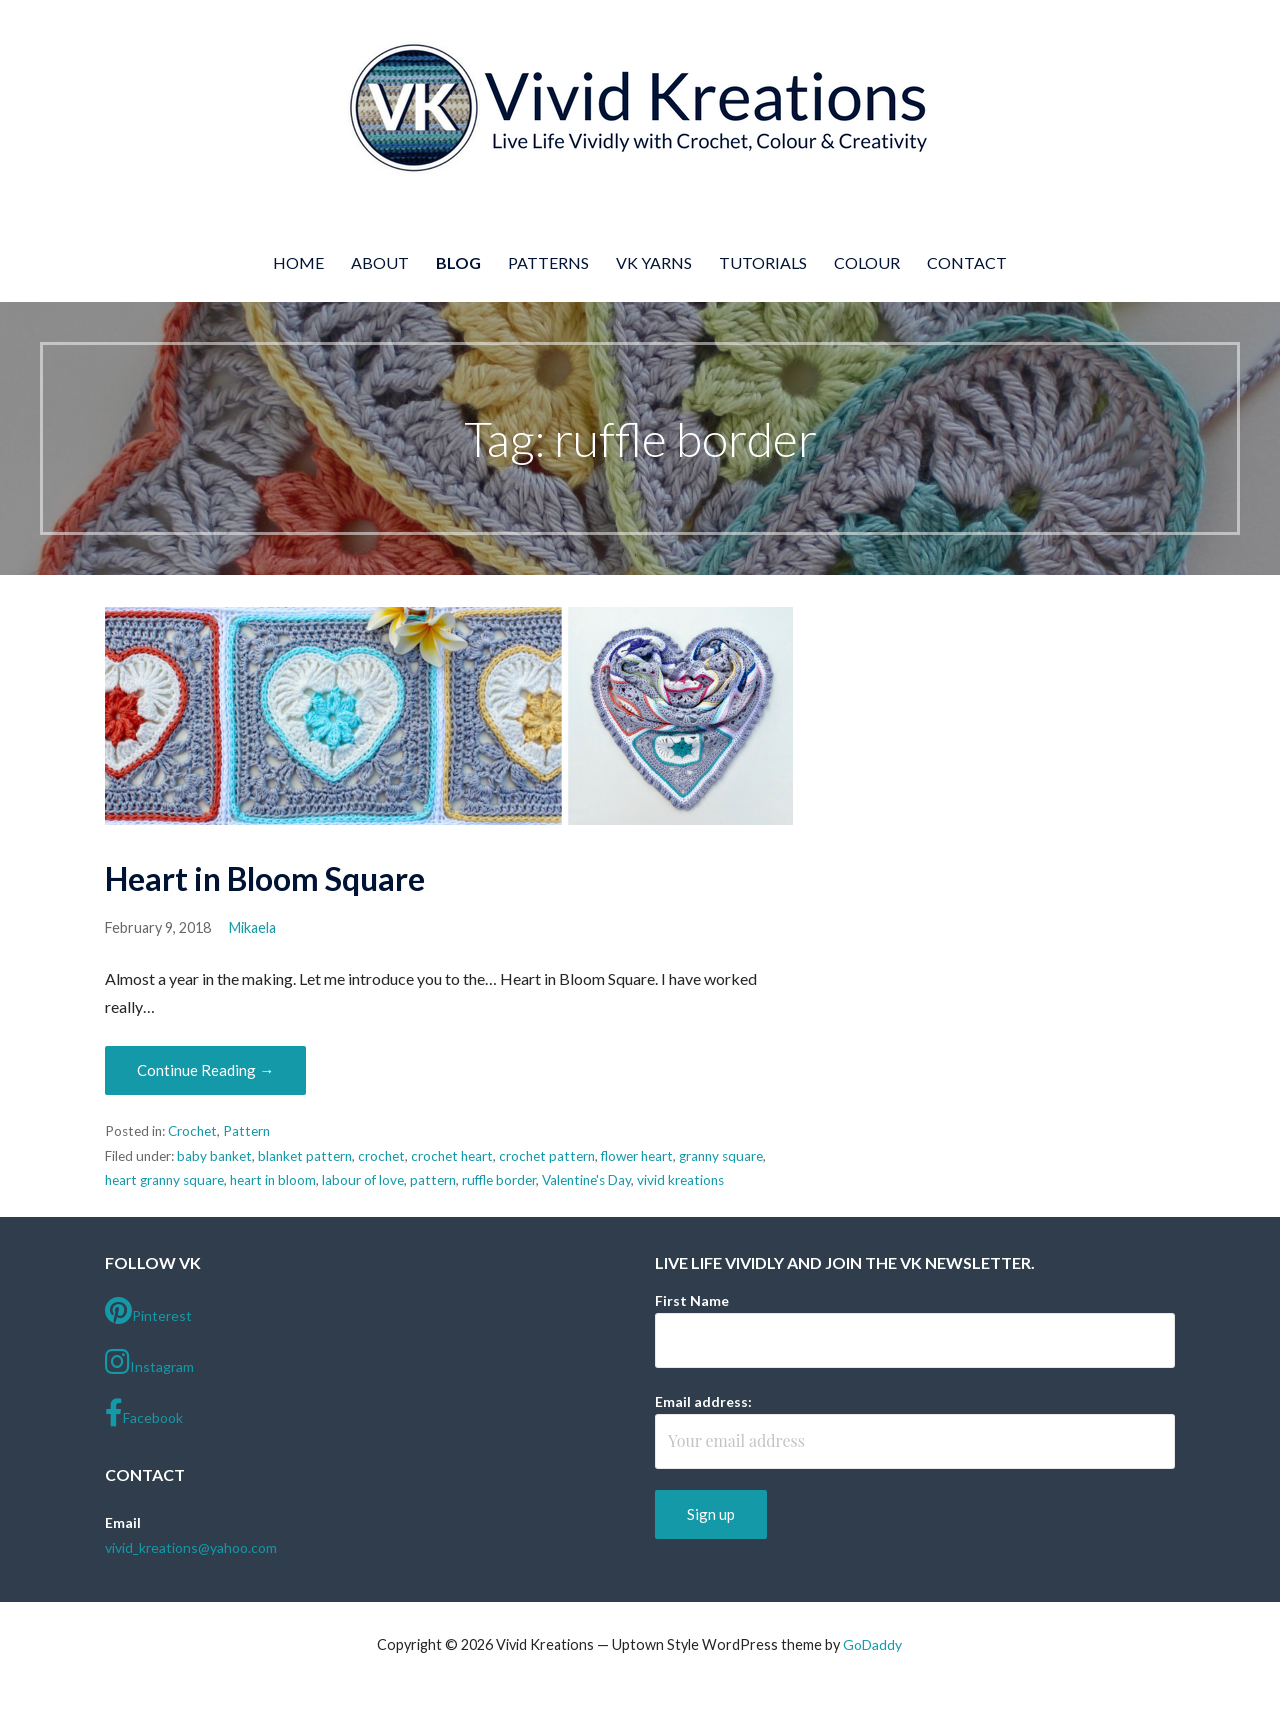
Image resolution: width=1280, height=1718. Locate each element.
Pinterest (148, 1311)
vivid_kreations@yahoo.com (191, 1547)
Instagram (149, 1362)
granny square (721, 1156)
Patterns (548, 262)
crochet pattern (547, 1156)
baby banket (214, 1156)
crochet (381, 1156)
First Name (692, 1300)
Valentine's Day (586, 1180)
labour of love (363, 1180)
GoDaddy (872, 1644)
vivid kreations (680, 1180)
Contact (967, 262)
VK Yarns (654, 262)
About (380, 262)
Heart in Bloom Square (265, 878)
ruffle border (499, 1180)
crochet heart (452, 1156)
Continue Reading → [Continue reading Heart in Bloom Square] (205, 1070)
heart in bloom (273, 1180)
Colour (867, 262)
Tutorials (763, 262)
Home (298, 262)
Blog (458, 262)
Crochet (192, 1131)
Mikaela (252, 927)
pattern (433, 1180)
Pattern (246, 1131)
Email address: (703, 1401)
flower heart (637, 1156)
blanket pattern (305, 1156)
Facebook (144, 1413)
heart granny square (164, 1180)
